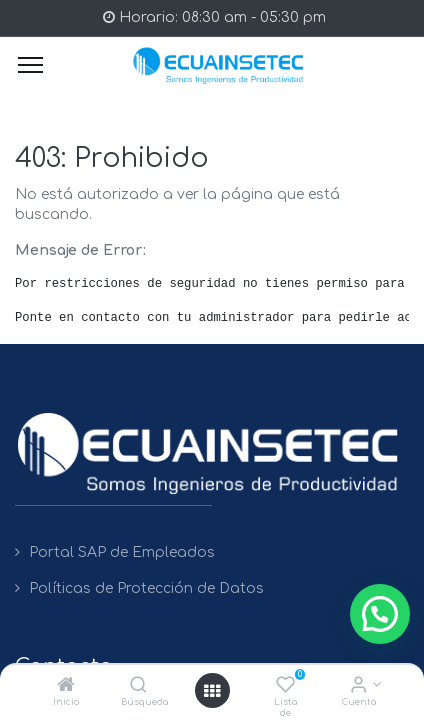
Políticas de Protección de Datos (146, 588)
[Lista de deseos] (285, 686)
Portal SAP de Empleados (122, 552)
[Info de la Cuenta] (358, 686)
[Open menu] (212, 691)
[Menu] (30, 65)
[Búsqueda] (138, 686)
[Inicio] (66, 686)
